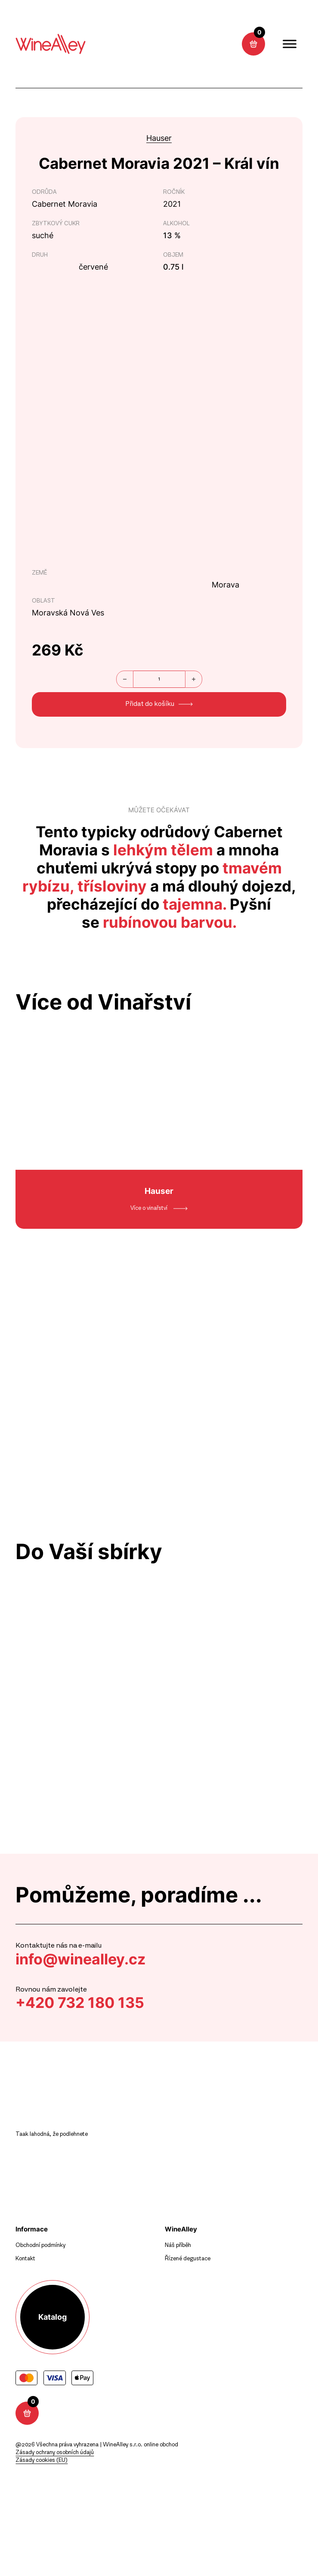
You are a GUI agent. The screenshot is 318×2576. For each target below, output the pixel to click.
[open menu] (290, 43)
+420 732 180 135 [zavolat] (82, 2003)
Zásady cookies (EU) (41, 2460)
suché (42, 235)
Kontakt (25, 2259)
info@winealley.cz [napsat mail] (83, 1959)
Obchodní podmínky (40, 2245)
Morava (225, 584)
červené (93, 266)
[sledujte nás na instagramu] (165, 43)
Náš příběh (178, 2245)
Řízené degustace (187, 2259)
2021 (172, 203)
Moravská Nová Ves (68, 612)
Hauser (159, 138)
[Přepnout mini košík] (253, 44)
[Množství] (159, 679)
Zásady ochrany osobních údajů (54, 2452)
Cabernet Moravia (64, 203)
